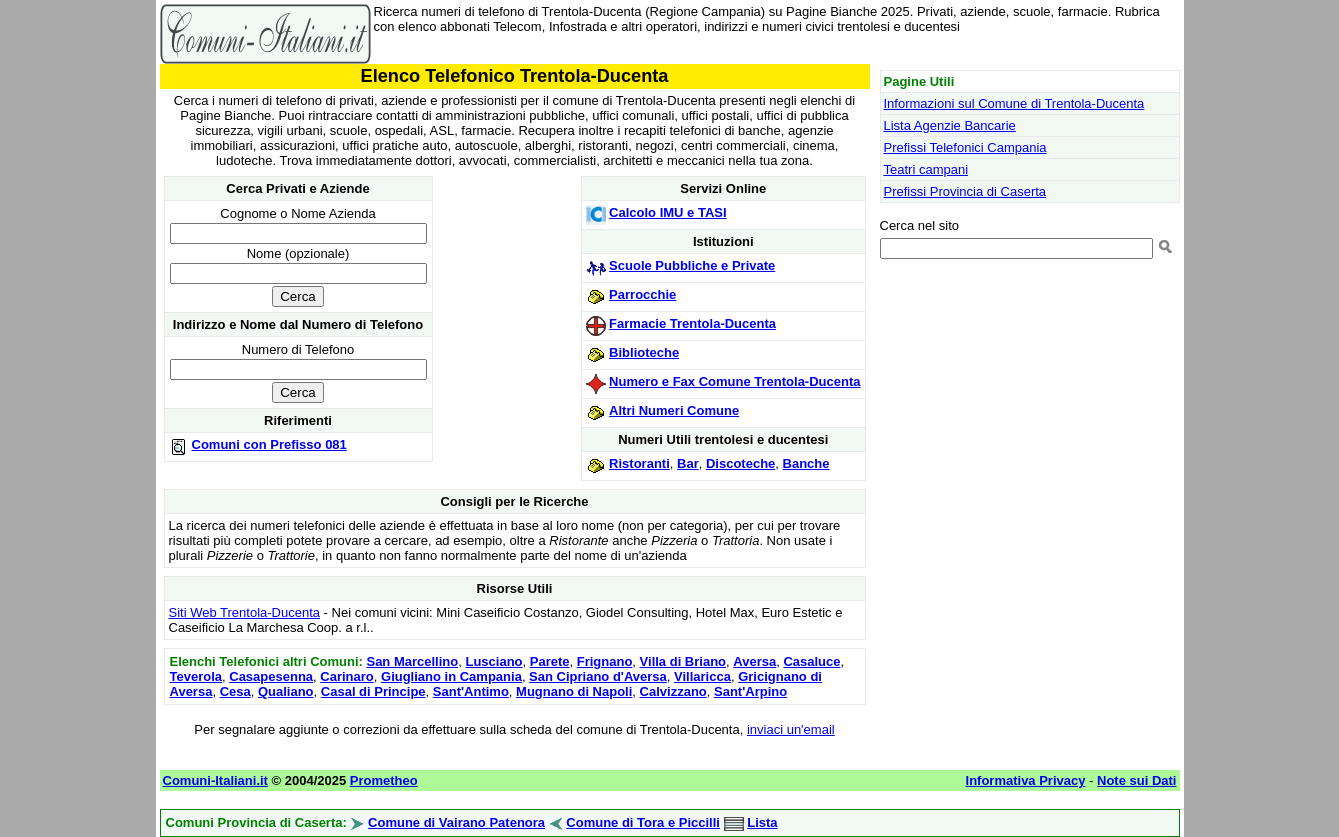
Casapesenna (271, 676)
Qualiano (286, 691)
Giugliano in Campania (451, 676)
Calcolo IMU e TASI (668, 212)
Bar (688, 463)
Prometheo (384, 780)
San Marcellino (412, 661)
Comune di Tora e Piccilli (643, 822)
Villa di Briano (683, 661)
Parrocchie (642, 294)
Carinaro (346, 676)
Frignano (605, 661)
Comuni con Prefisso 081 (269, 444)
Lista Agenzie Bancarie (950, 125)
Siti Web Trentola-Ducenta (245, 612)
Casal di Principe (373, 691)
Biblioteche (644, 352)
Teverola (196, 676)
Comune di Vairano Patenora (456, 822)
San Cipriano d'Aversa (598, 676)
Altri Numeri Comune (674, 410)
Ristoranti (639, 463)
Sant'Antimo (471, 691)
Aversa (754, 661)
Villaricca (702, 676)
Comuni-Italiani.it (215, 780)
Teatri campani (926, 169)
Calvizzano (673, 691)
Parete (550, 661)
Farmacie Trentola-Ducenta (692, 323)
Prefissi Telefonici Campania (965, 147)
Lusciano (493, 661)
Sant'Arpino (750, 691)
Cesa (235, 691)
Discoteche (740, 463)
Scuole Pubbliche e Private (692, 265)
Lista (762, 822)
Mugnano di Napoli (574, 691)
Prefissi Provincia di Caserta (965, 191)
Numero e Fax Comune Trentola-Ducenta (734, 381)
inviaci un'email (791, 729)
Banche (806, 463)
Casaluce (811, 661)
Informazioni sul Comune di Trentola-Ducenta (1014, 103)
